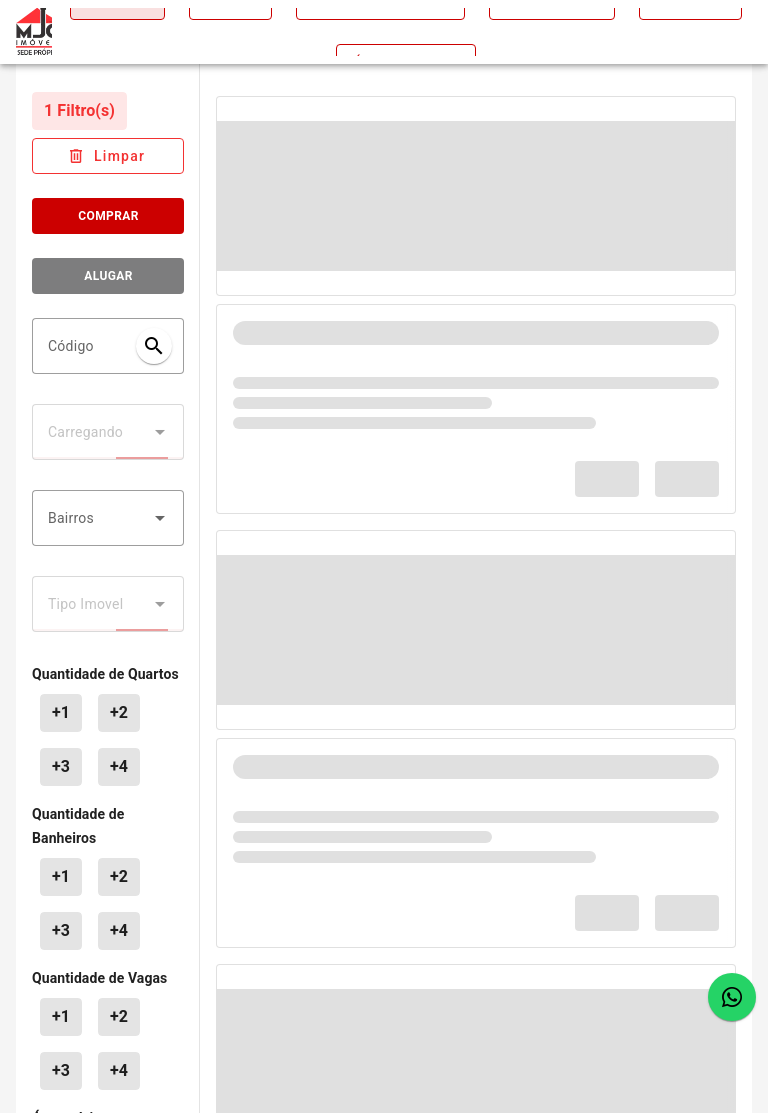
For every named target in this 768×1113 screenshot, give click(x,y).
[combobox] (108, 518)
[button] (160, 518)
